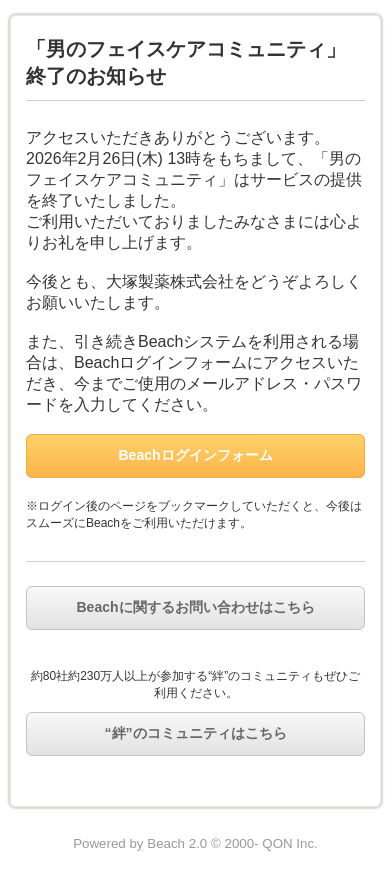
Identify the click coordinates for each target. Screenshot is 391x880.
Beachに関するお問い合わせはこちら (195, 607)
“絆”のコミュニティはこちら (196, 733)
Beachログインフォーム (195, 455)
